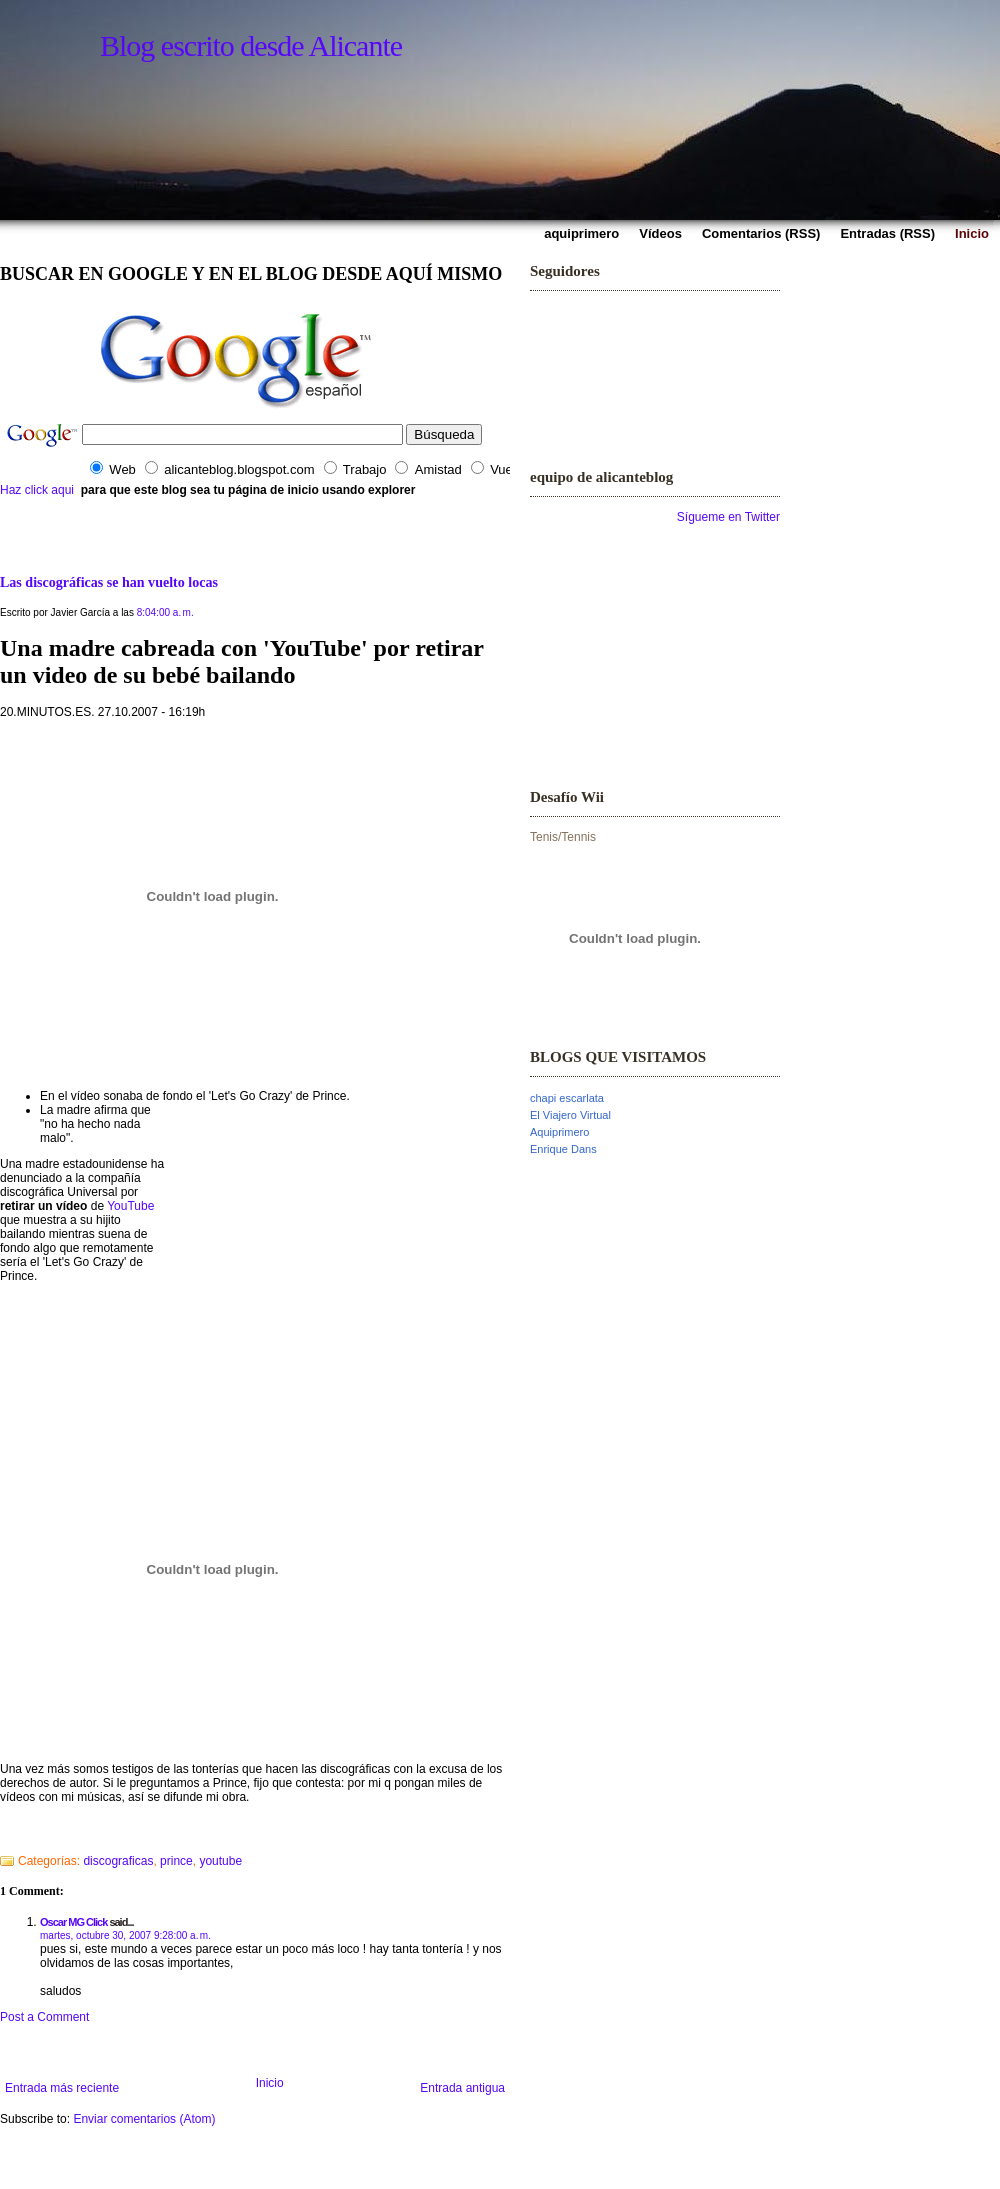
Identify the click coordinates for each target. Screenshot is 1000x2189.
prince (176, 1861)
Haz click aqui (37, 490)
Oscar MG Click (73, 1922)
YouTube (130, 1206)
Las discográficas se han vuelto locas (109, 582)
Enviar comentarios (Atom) (144, 2119)
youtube (220, 1861)
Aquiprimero (559, 1132)
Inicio (270, 2083)
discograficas (118, 1861)
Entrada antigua (462, 2088)
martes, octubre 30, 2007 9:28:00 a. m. (125, 1935)
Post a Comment (44, 2017)
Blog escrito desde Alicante (251, 45)
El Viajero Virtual (570, 1115)
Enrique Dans (563, 1149)
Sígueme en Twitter (728, 517)
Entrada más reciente (62, 2088)
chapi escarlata (567, 1098)
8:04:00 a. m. (165, 612)
